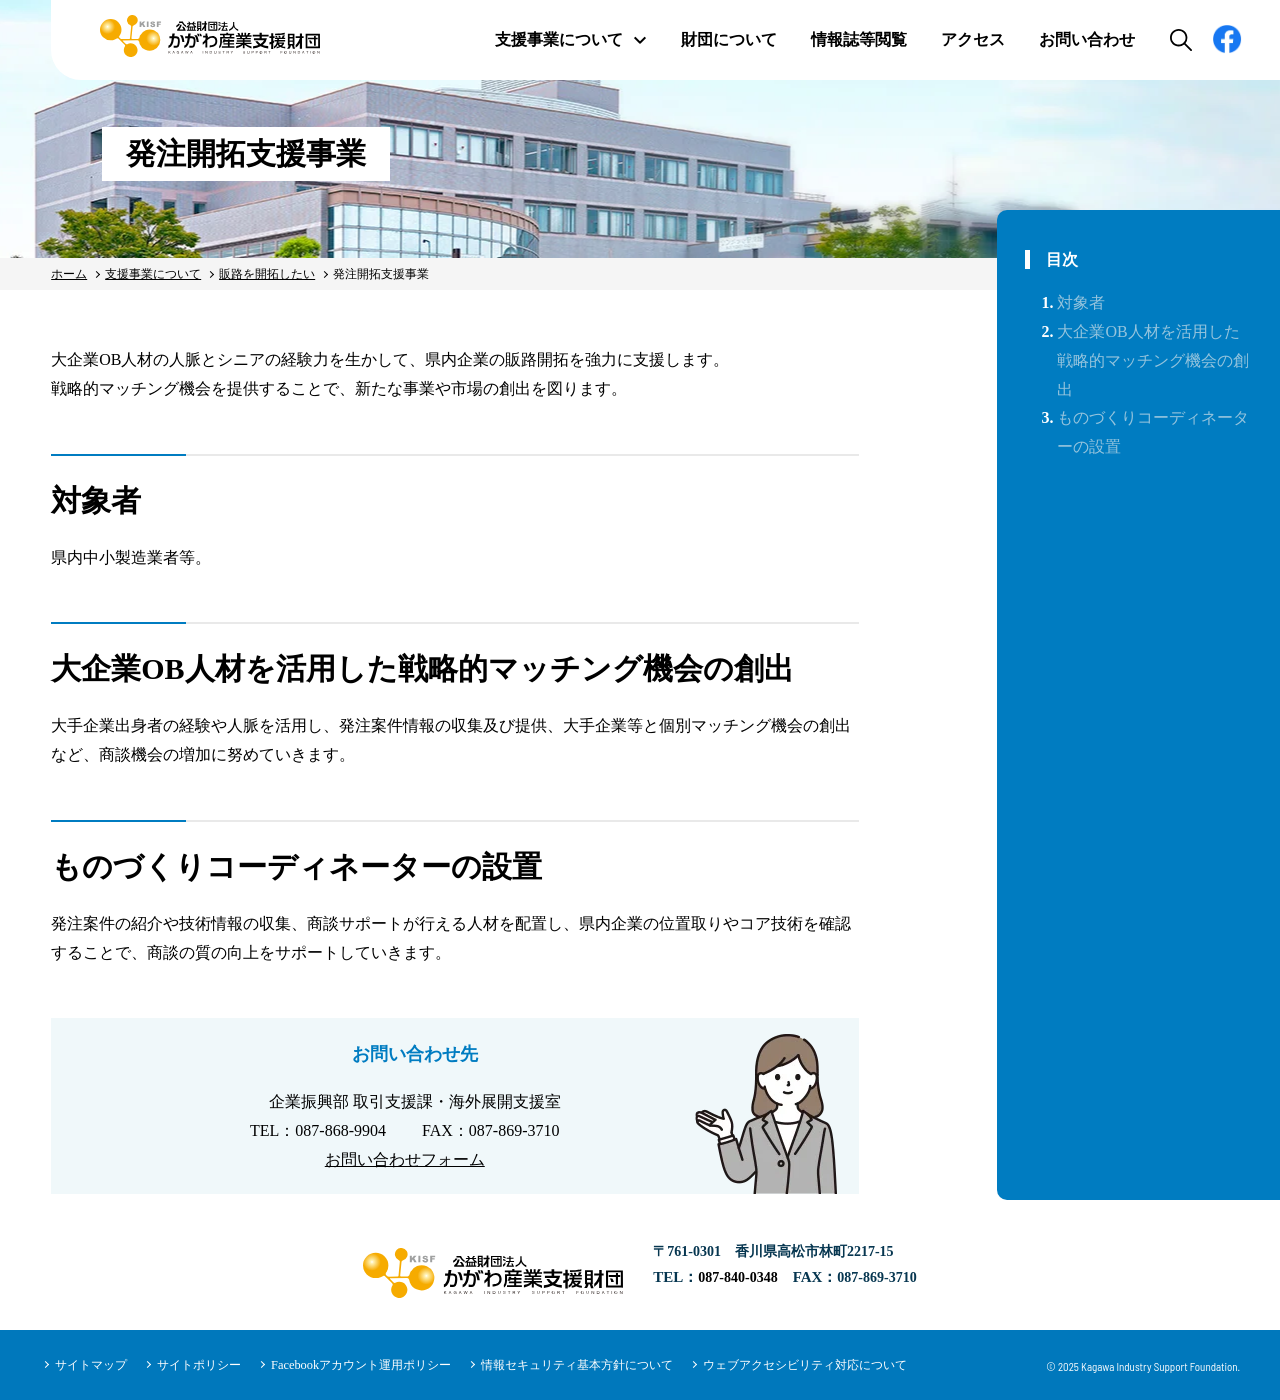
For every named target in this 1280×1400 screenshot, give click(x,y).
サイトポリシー (199, 1364)
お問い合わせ (1087, 39)
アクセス (973, 39)
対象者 (1081, 302)
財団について (729, 39)
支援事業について (571, 39)
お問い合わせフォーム (405, 1159)
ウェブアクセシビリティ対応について (804, 1364)
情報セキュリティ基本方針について (576, 1364)
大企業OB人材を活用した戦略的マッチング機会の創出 (1153, 360)
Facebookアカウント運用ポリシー (360, 1364)
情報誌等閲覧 (859, 39)
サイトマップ (91, 1364)
